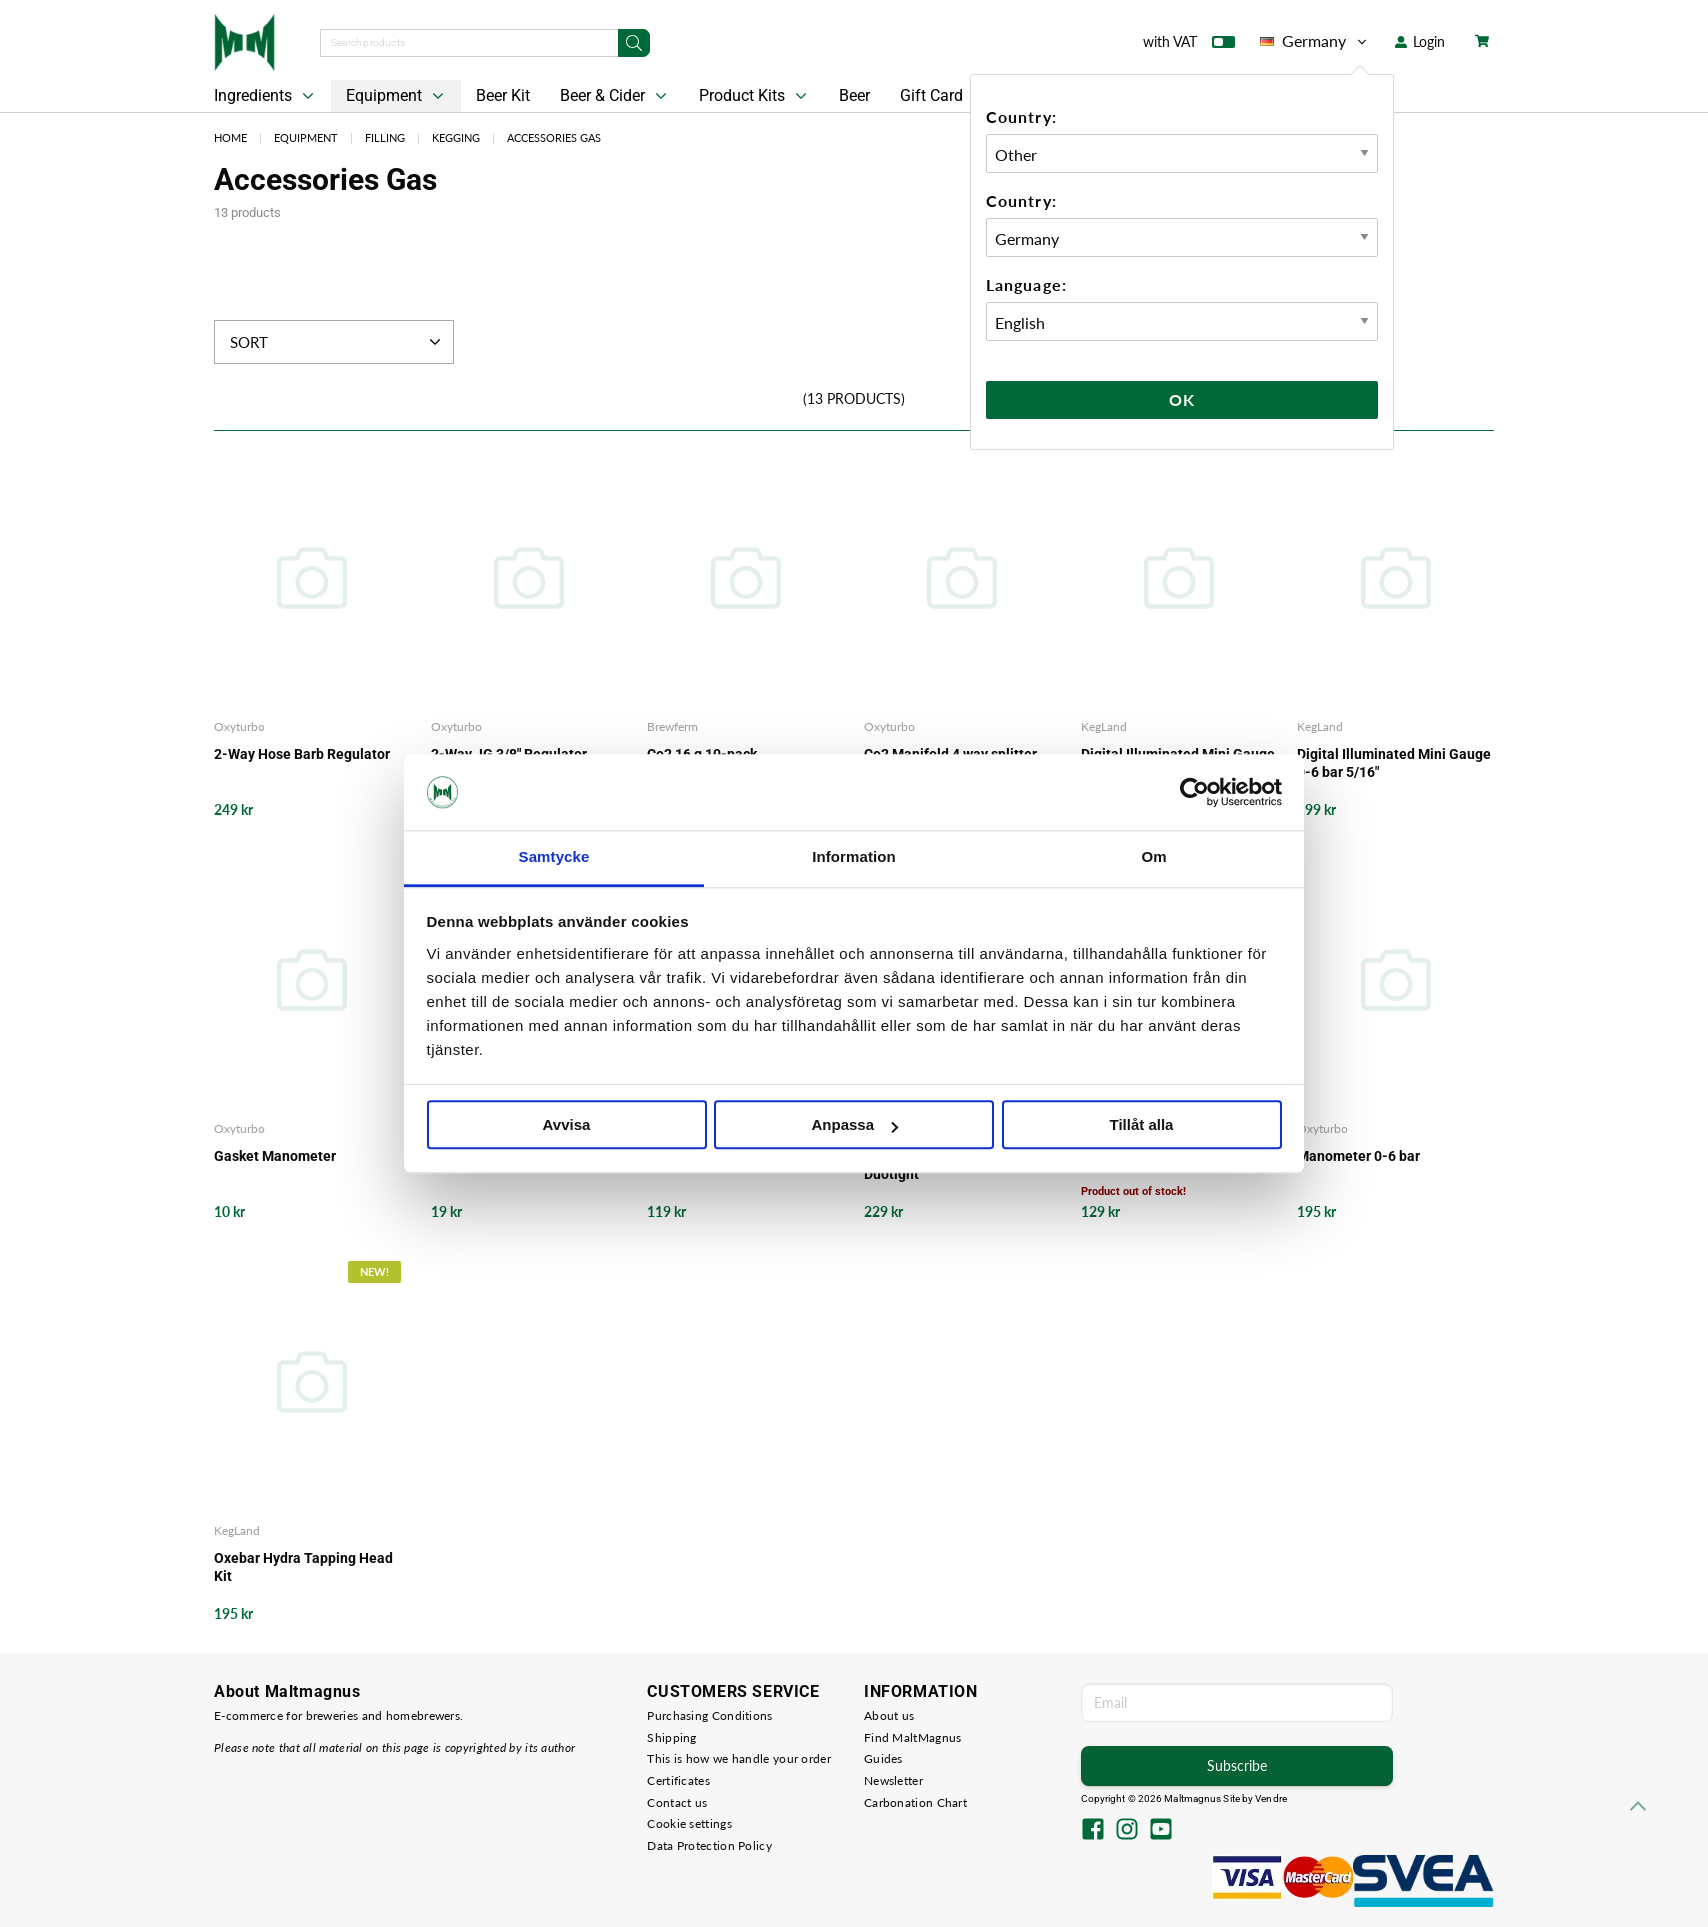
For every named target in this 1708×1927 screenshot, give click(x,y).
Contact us (677, 1802)
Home (230, 137)
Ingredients (266, 96)
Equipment (397, 96)
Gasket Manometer (275, 1156)
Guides (883, 1758)
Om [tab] (1153, 857)
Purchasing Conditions (709, 1715)
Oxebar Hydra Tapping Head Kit (303, 1567)
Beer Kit (503, 95)
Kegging (456, 137)
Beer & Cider (615, 96)
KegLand (1104, 726)
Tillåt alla (1142, 1125)
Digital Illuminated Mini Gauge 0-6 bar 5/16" (1394, 763)
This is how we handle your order (739, 1758)
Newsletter (893, 1780)
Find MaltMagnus (913, 1737)
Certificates (678, 1780)
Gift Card (931, 95)
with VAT (1189, 46)
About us (889, 1715)
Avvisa (567, 1125)
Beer (854, 95)
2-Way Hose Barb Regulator (302, 754)
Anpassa (854, 1125)
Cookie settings (689, 1823)
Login (1420, 41)
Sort (337, 342)
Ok (1182, 399)
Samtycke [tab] (554, 857)
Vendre (1271, 1798)
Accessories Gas (554, 137)
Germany (1315, 41)
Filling (385, 137)
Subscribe (1237, 1765)
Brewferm (672, 726)
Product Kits (755, 96)
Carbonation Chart (915, 1802)
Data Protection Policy (709, 1845)
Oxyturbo (239, 726)
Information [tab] (854, 857)
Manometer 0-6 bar (1358, 1156)
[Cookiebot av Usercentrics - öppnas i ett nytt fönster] (1194, 792)
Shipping (671, 1737)
